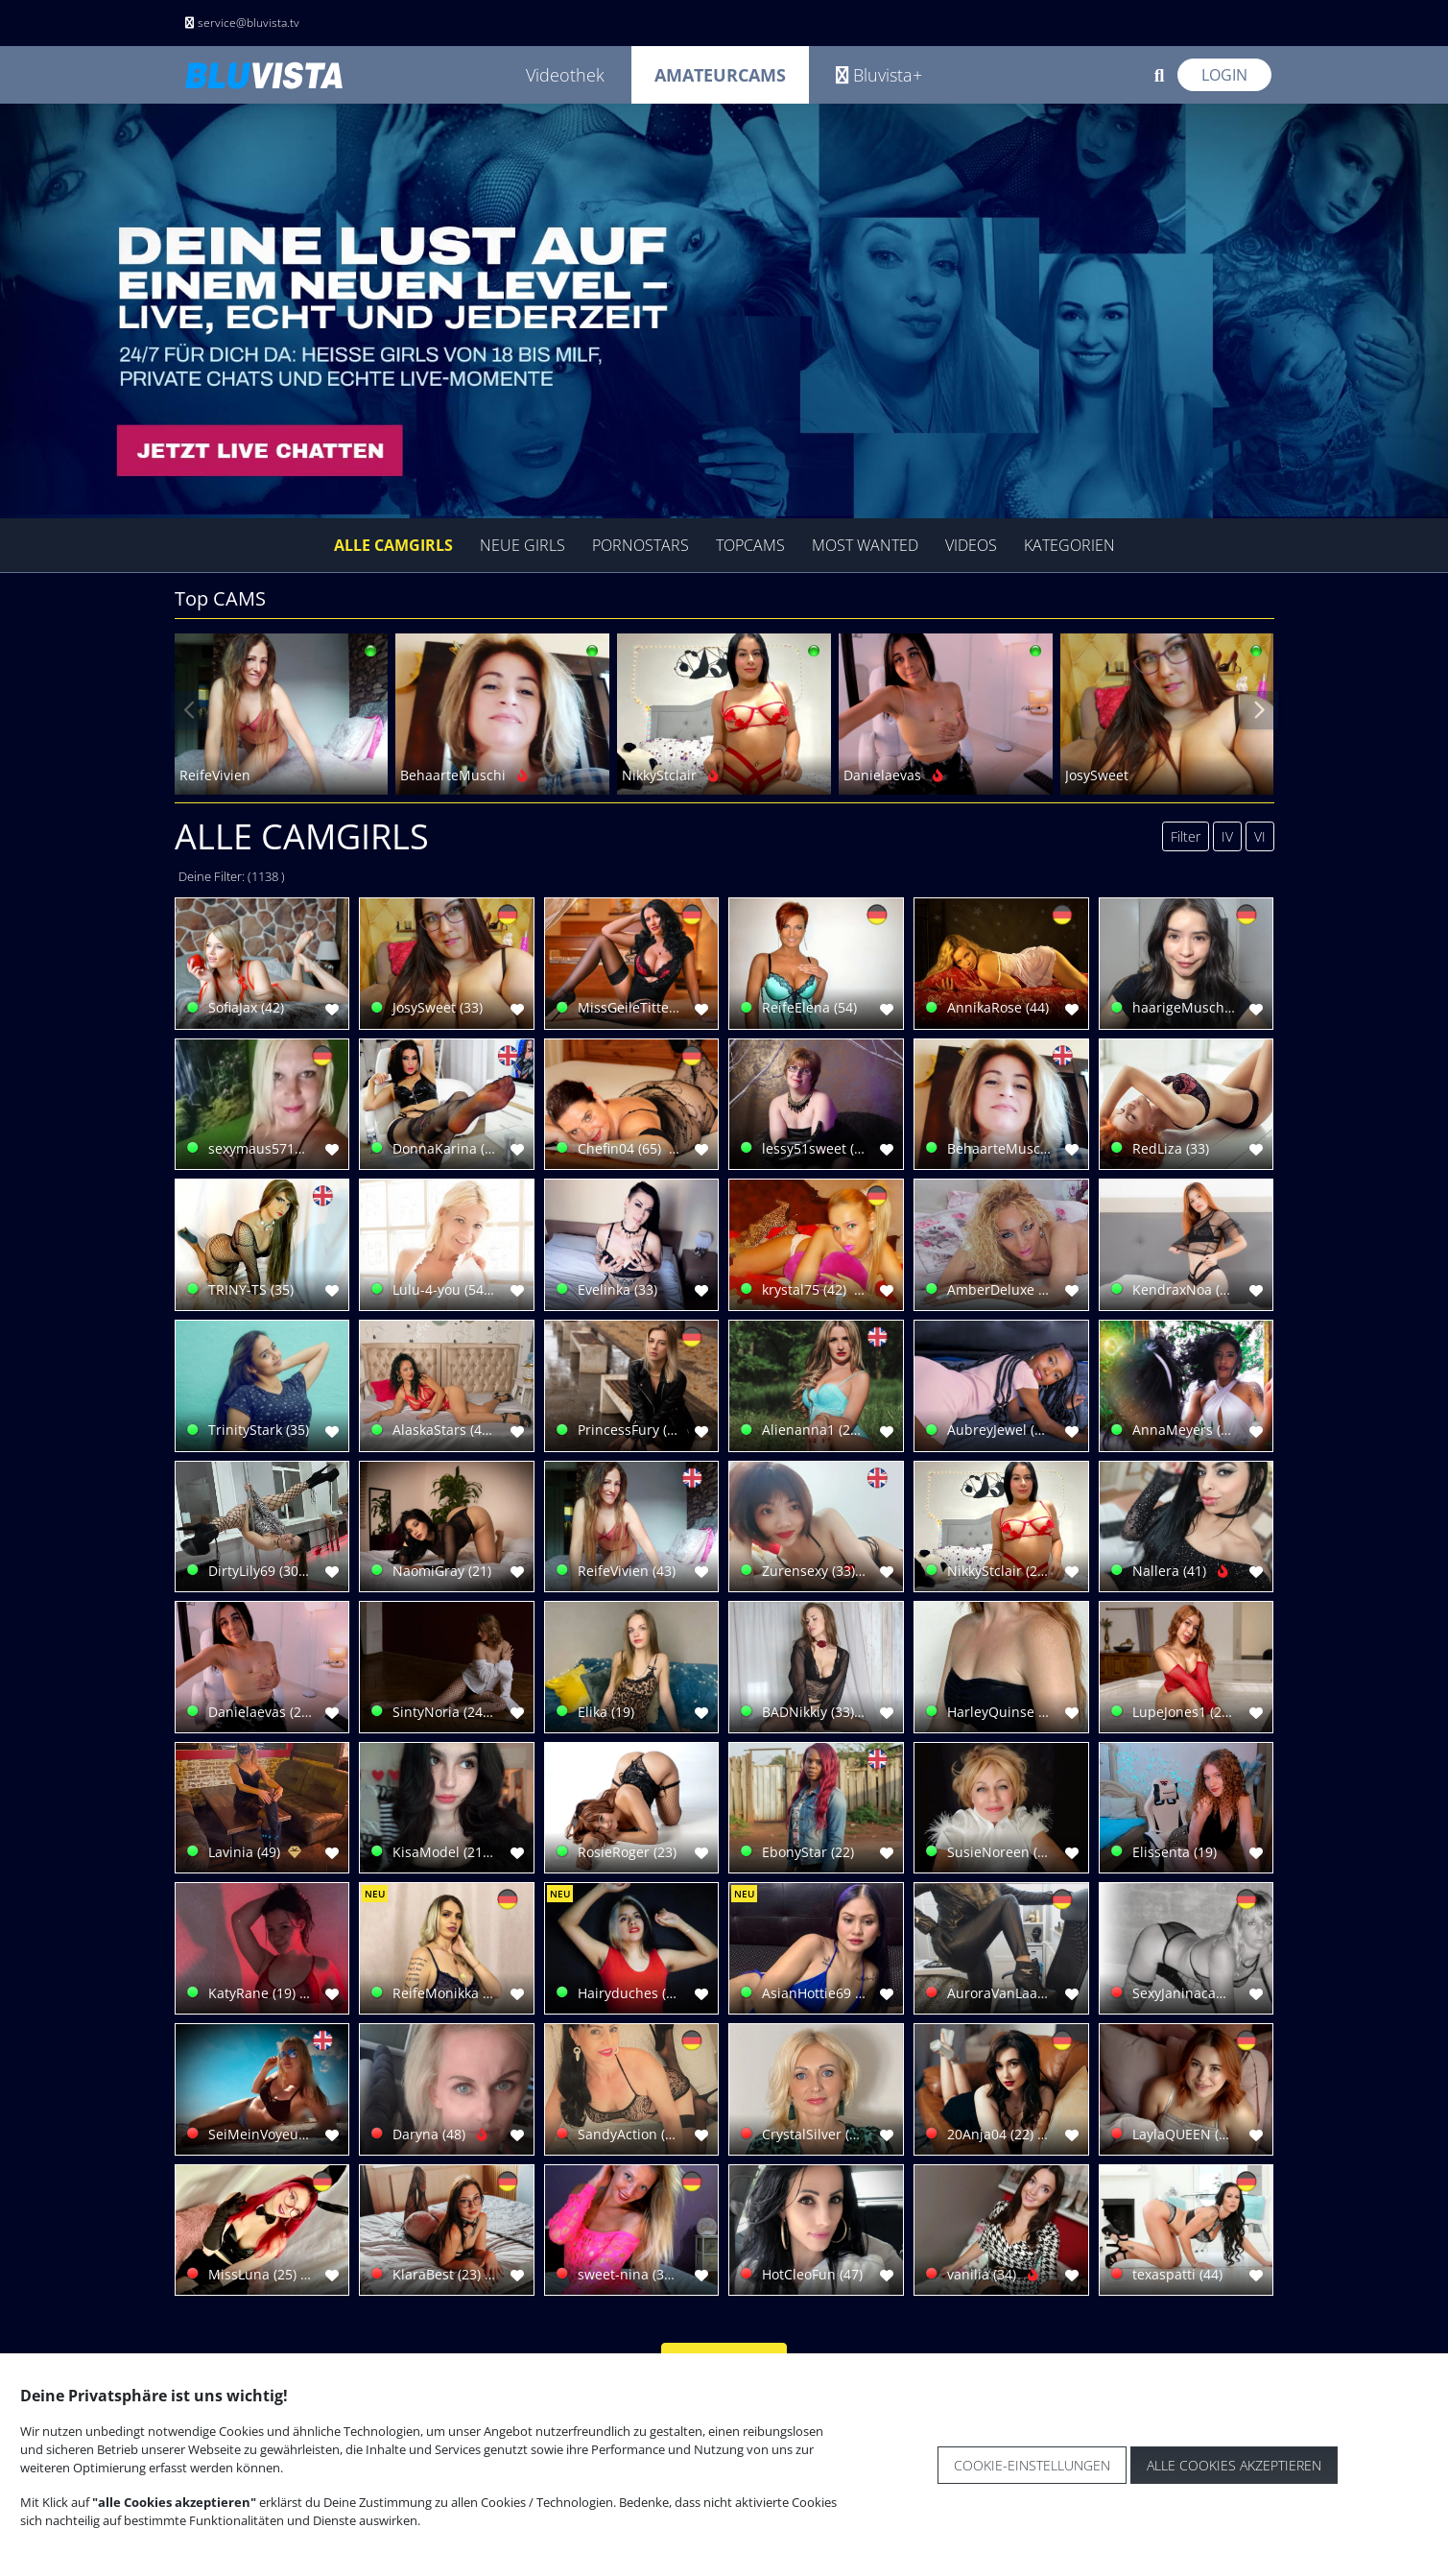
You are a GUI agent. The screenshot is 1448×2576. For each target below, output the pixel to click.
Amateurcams (720, 74)
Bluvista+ (879, 74)
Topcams (750, 545)
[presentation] (190, 710)
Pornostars (640, 545)
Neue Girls (522, 545)
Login (1224, 74)
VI (1260, 836)
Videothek (565, 74)
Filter (1185, 836)
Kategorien (1069, 545)
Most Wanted (865, 545)
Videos (971, 545)
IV (1227, 836)
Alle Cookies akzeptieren (1234, 2465)
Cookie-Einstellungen (1032, 2465)
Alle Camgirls (393, 545)
